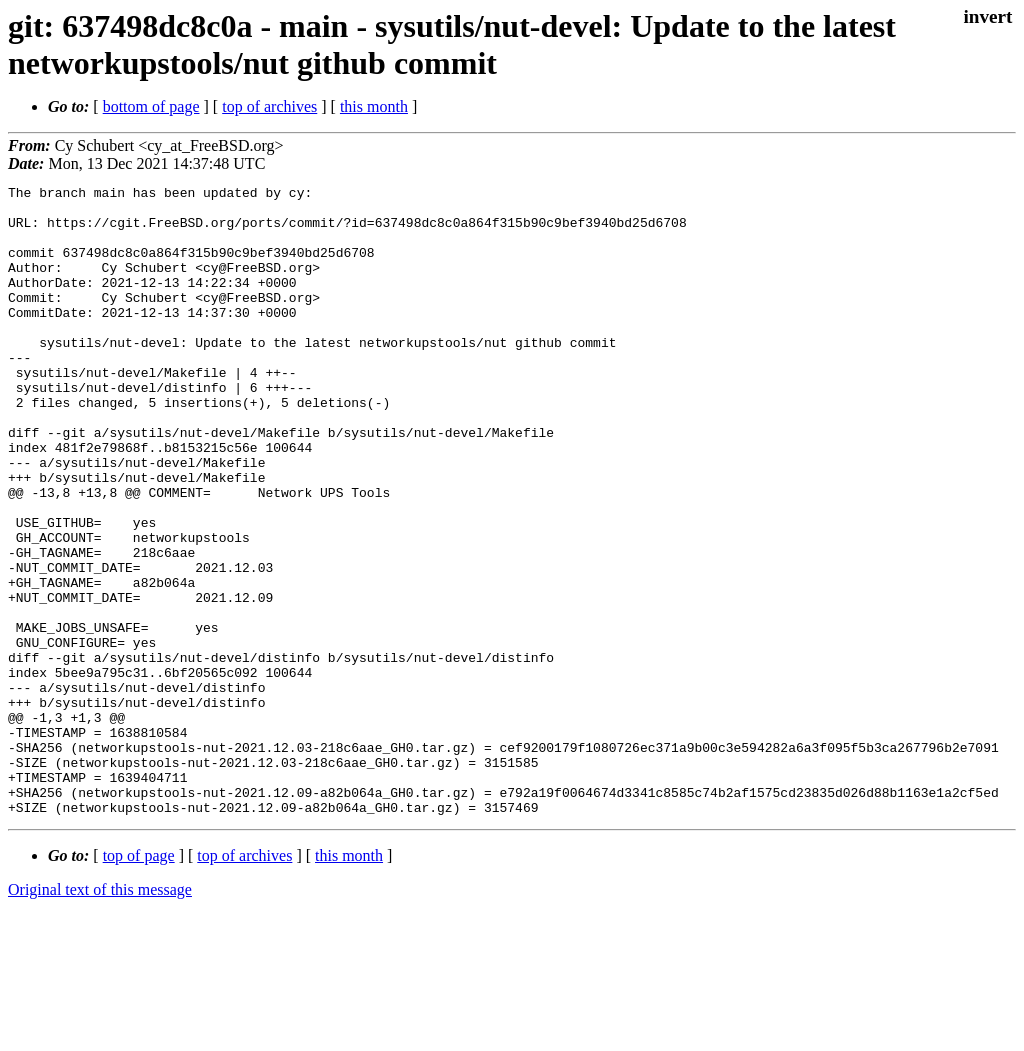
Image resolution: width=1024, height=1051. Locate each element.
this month (374, 106)
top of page (139, 981)
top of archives (269, 106)
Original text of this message (100, 1015)
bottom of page (151, 106)
